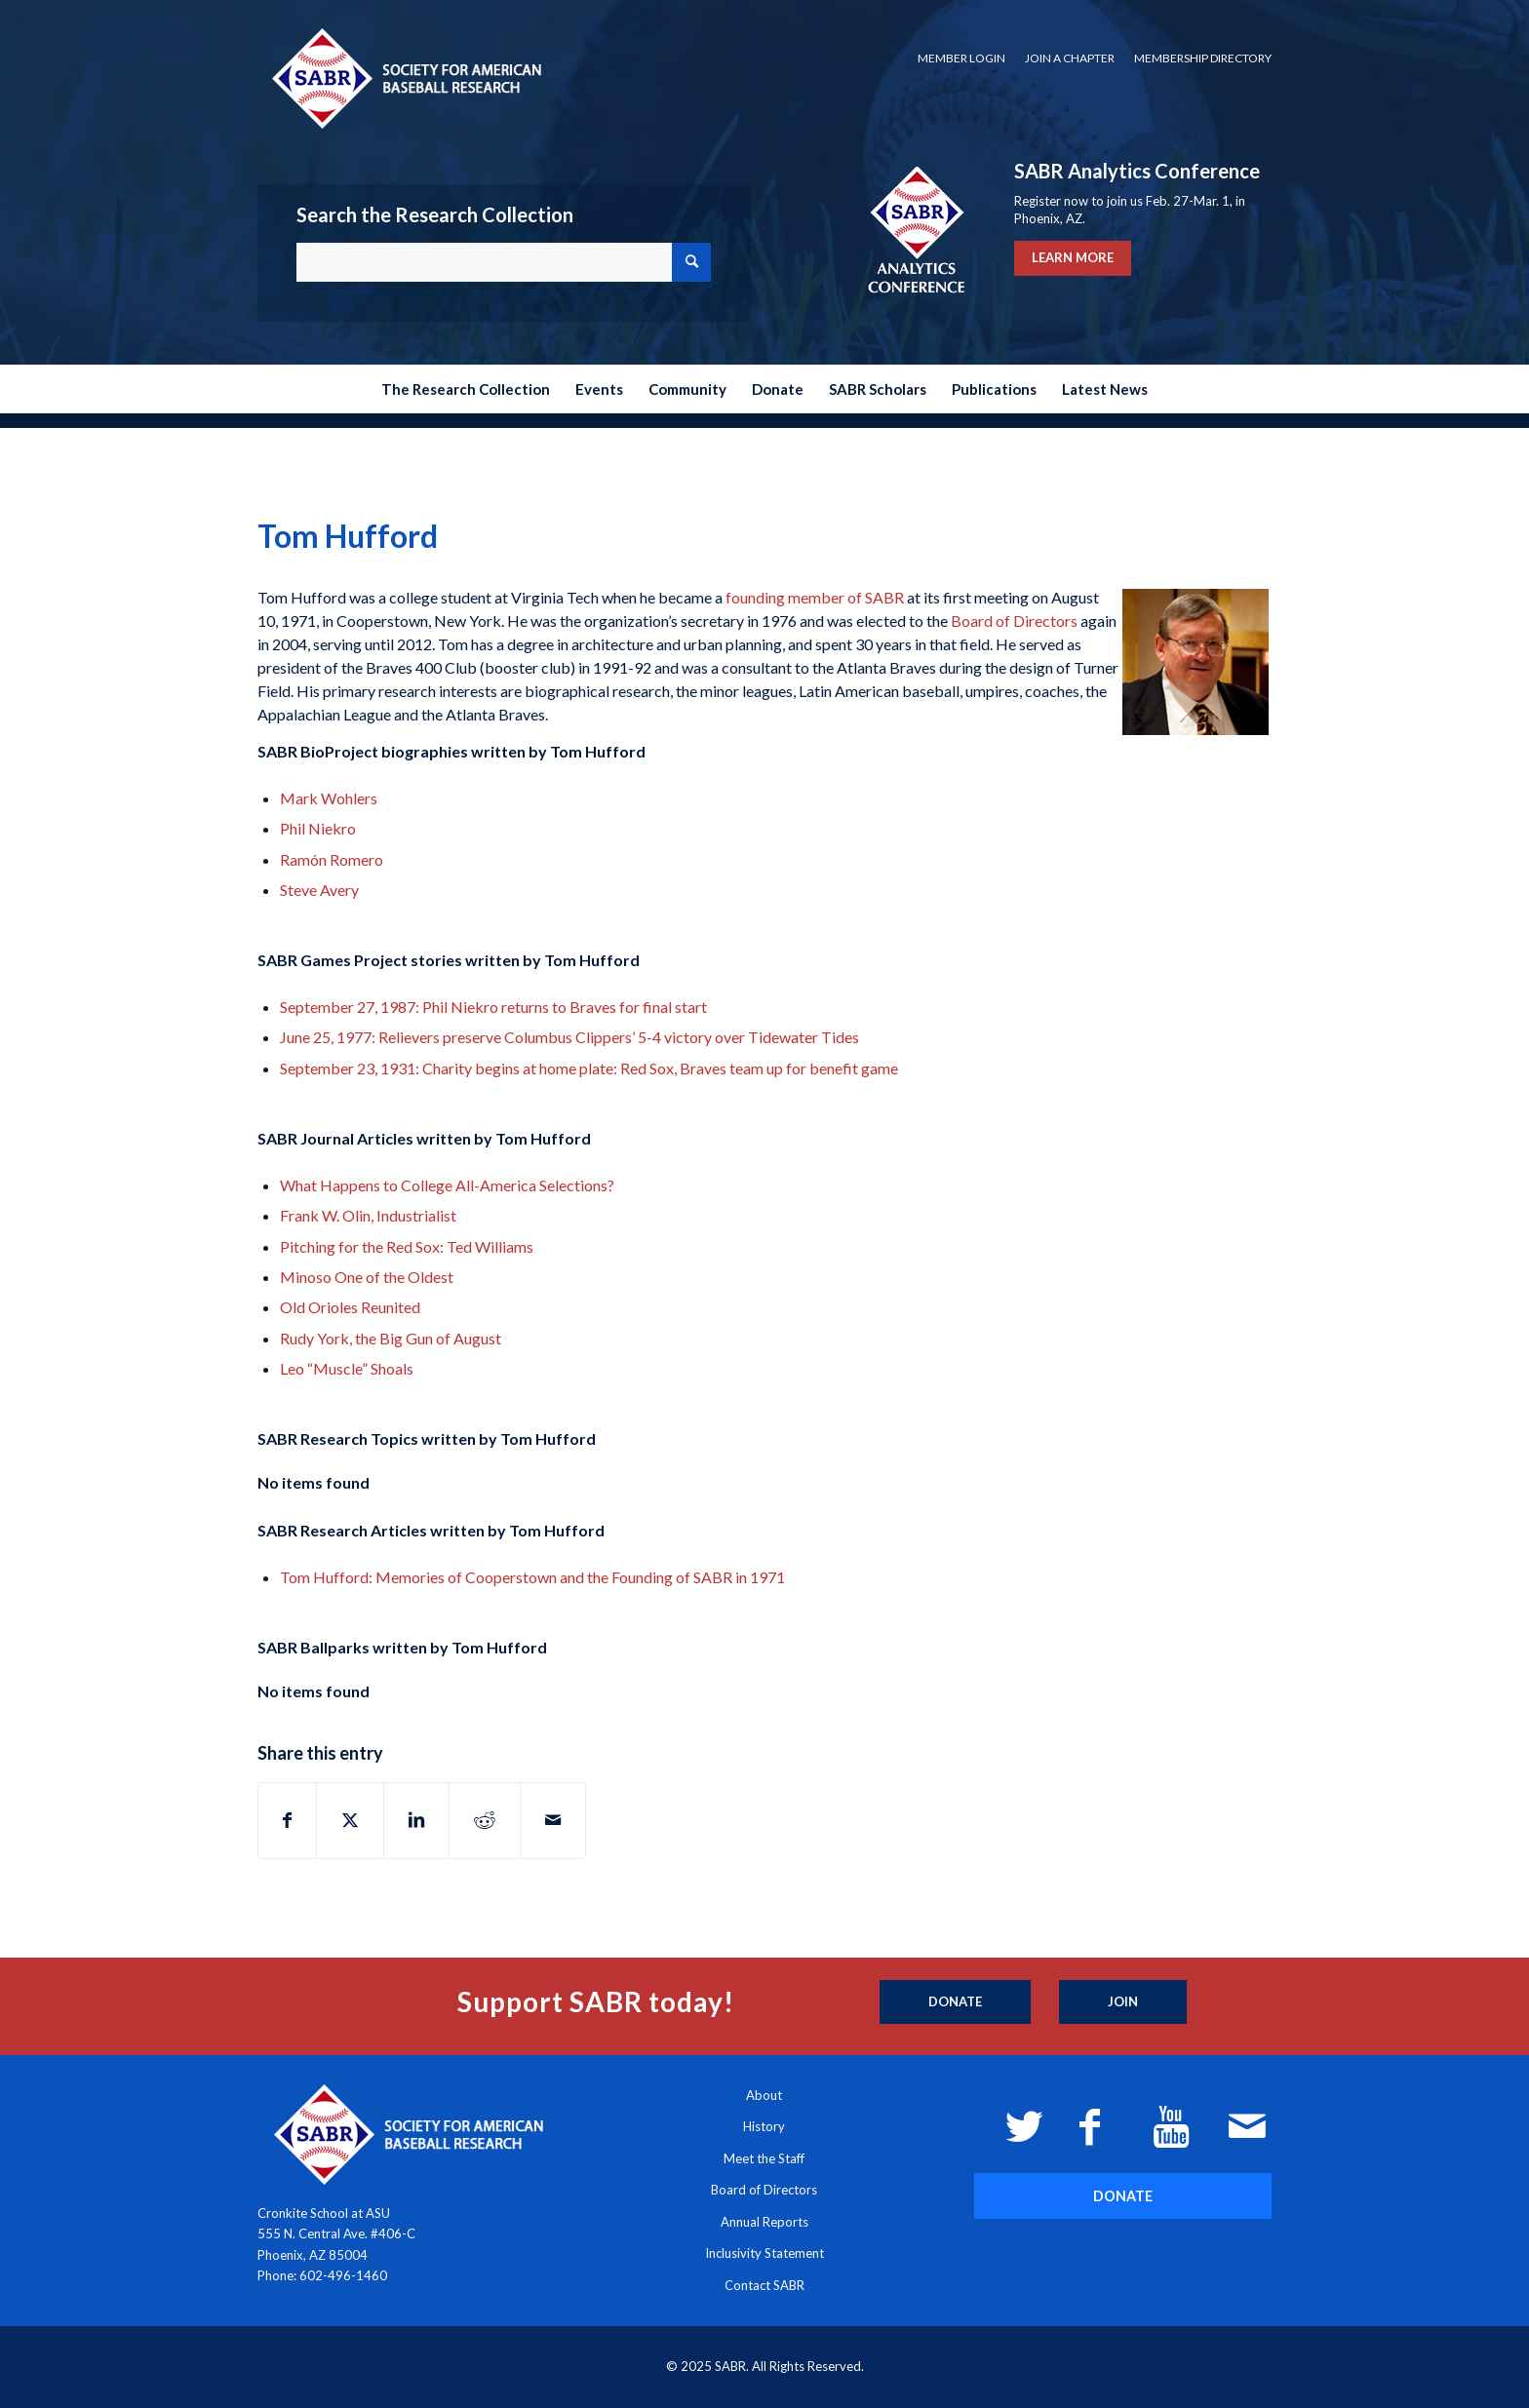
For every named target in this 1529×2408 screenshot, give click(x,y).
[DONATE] (1123, 2196)
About (764, 2095)
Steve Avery (319, 889)
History (764, 2126)
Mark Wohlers (328, 798)
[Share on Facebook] (287, 1820)
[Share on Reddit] (485, 1820)
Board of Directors (1014, 620)
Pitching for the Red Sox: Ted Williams (406, 1246)
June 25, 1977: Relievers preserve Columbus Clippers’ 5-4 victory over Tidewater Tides (569, 1037)
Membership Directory (1203, 58)
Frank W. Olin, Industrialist (368, 1215)
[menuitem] (961, 58)
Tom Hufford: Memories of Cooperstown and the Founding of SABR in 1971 (532, 1577)
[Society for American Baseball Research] (404, 77)
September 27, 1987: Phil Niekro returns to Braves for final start (493, 1006)
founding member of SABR (814, 597)
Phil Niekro (318, 828)
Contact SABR (764, 2285)
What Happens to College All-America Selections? (447, 1185)
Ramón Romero (331, 859)
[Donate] (955, 2002)
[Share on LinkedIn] (416, 1820)
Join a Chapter (1070, 58)
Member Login (961, 58)
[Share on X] (350, 1820)
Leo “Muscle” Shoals (346, 1368)
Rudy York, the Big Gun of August (390, 1338)
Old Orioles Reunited (350, 1307)
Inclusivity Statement (764, 2253)
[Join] (1123, 2002)
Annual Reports (764, 2222)
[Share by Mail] (553, 1820)
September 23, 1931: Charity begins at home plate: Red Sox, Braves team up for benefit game (589, 1068)
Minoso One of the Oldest (366, 1276)
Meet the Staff (764, 2158)
